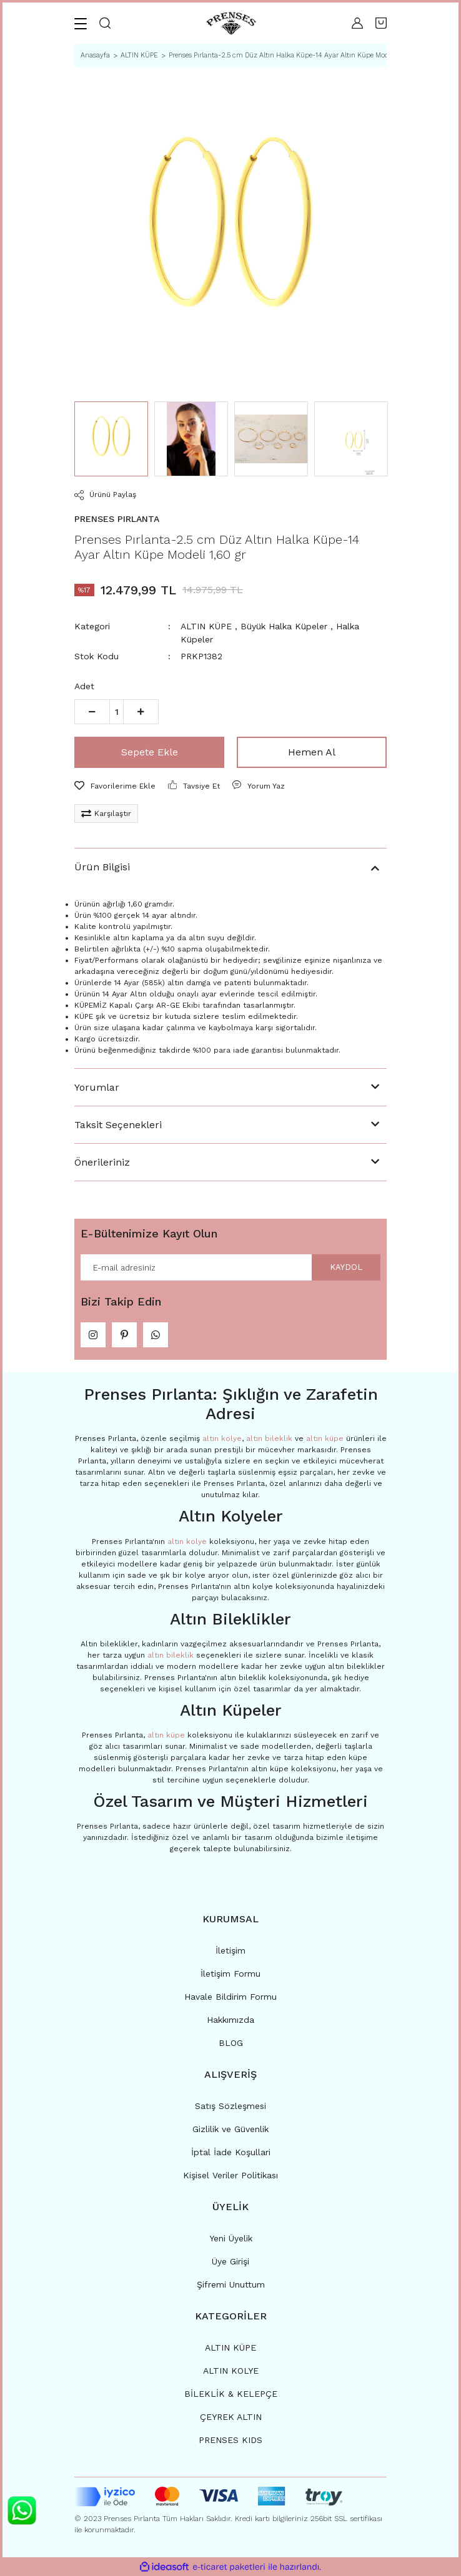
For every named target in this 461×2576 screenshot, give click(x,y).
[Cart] (381, 23)
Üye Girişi (230, 2261)
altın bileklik (269, 1438)
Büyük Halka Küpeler (283, 626)
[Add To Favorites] (115, 786)
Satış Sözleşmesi (230, 2106)
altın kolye (222, 1438)
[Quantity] (116, 712)
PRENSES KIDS (230, 2440)
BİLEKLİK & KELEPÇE (230, 2394)
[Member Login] (357, 23)
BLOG (231, 2043)
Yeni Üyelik (230, 2238)
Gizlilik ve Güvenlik (230, 2129)
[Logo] (231, 23)
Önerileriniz (102, 1162)
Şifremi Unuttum (231, 2284)
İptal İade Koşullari (230, 2152)
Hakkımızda (230, 2020)
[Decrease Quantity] (92, 712)
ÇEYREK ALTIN (231, 2417)
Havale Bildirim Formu (230, 1997)
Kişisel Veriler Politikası (230, 2175)
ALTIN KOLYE (231, 2371)
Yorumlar (96, 1087)
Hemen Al (311, 752)
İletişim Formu (230, 1974)
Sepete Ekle (149, 752)
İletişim (230, 1950)
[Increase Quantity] (141, 712)
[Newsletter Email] (230, 1267)
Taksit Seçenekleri (118, 1125)
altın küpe (325, 1438)
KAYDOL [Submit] (346, 1267)
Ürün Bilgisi (102, 867)
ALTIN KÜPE (206, 626)
